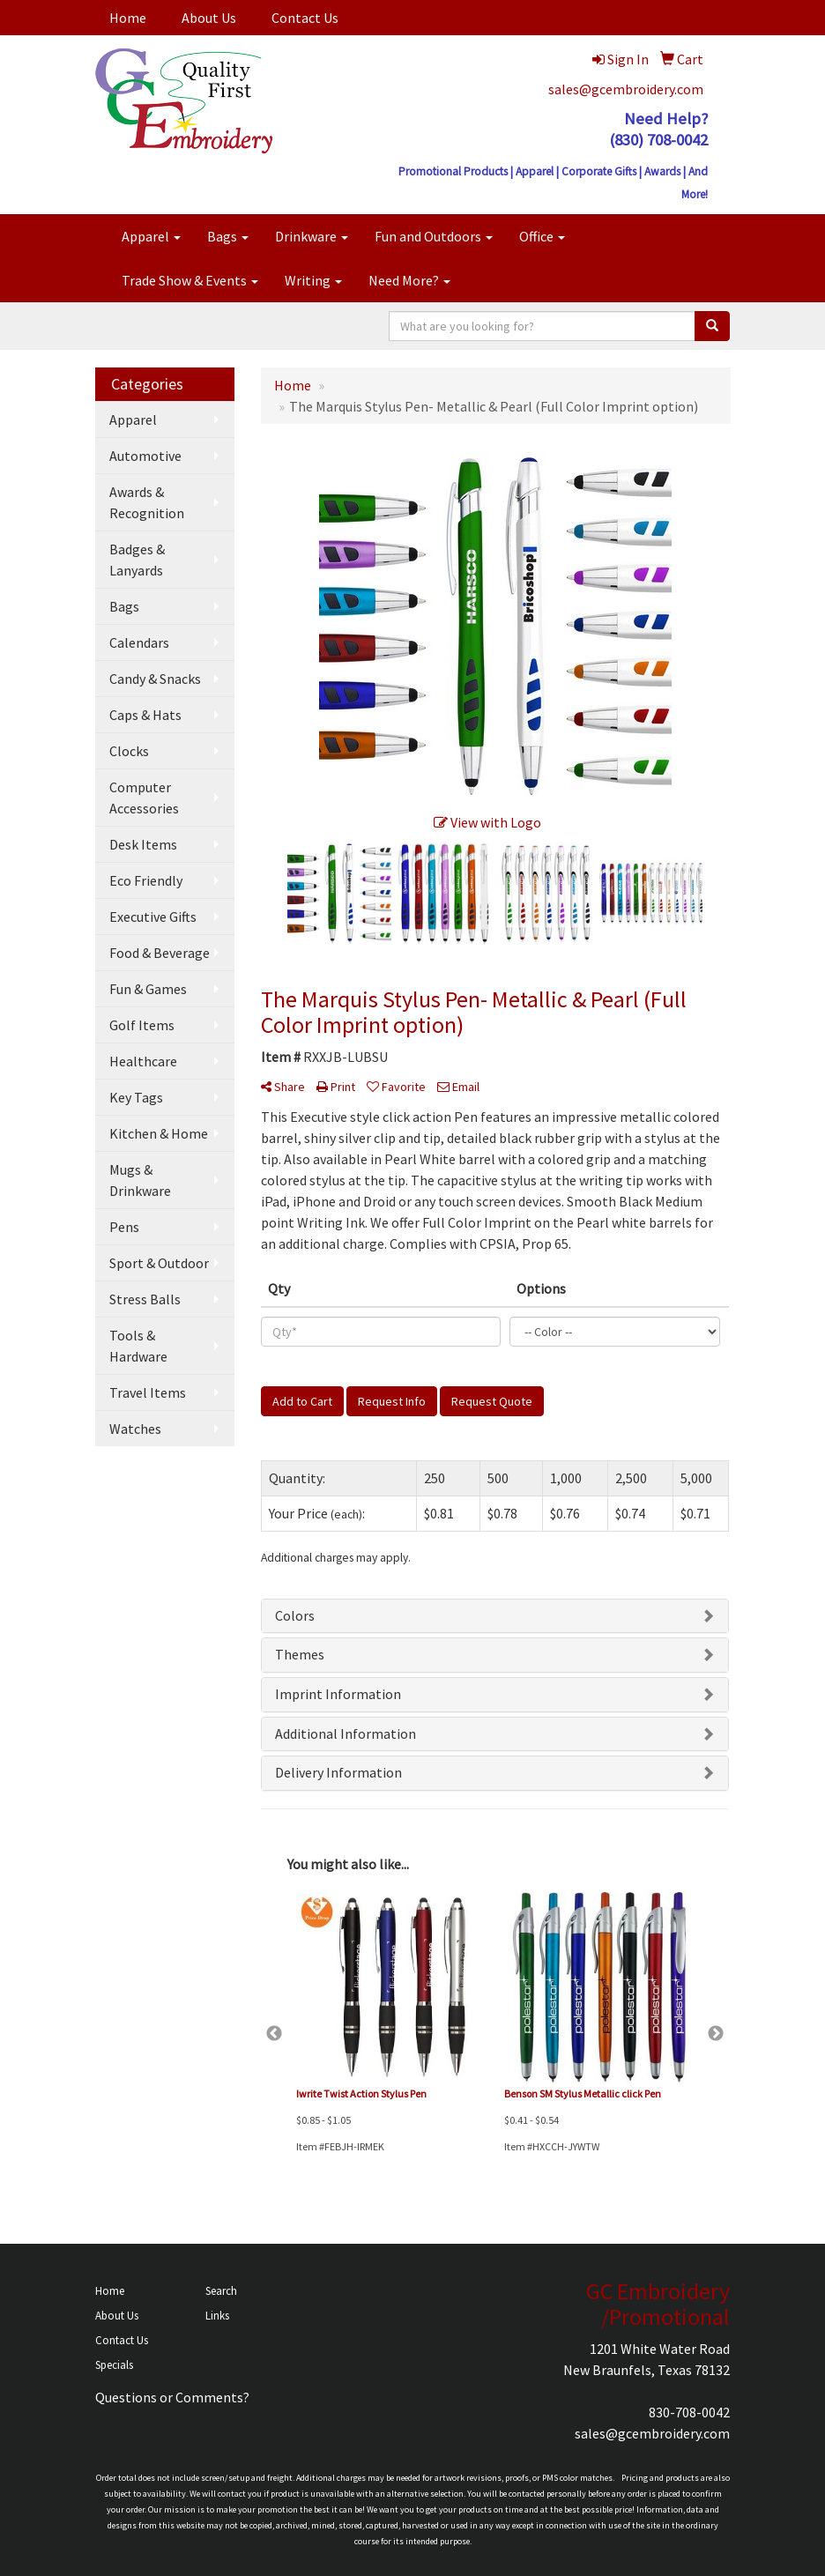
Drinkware (311, 236)
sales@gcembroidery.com (625, 89)
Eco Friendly (145, 880)
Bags (228, 236)
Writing (313, 280)
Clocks (129, 751)
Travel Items (147, 1392)
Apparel (151, 236)
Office (542, 236)
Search (221, 2290)
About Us (209, 17)
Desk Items (143, 844)
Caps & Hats (145, 715)
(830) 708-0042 (658, 140)
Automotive (145, 455)
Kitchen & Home (158, 1133)
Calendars (139, 642)
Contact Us (304, 17)
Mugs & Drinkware (140, 1180)
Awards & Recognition (146, 502)
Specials (114, 2364)
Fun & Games (148, 989)
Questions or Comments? (172, 2397)
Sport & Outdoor (159, 1263)
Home (127, 17)
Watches (135, 1428)
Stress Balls (145, 1299)
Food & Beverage (159, 952)
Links (217, 2315)
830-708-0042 (689, 2412)
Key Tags (136, 1097)
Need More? (409, 280)
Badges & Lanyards (137, 559)
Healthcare (143, 1061)
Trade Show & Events (190, 280)
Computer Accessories (144, 797)
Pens (124, 1227)
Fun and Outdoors (434, 236)
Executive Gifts (153, 916)
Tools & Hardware (138, 1345)
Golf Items (142, 1025)
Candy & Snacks (155, 678)
